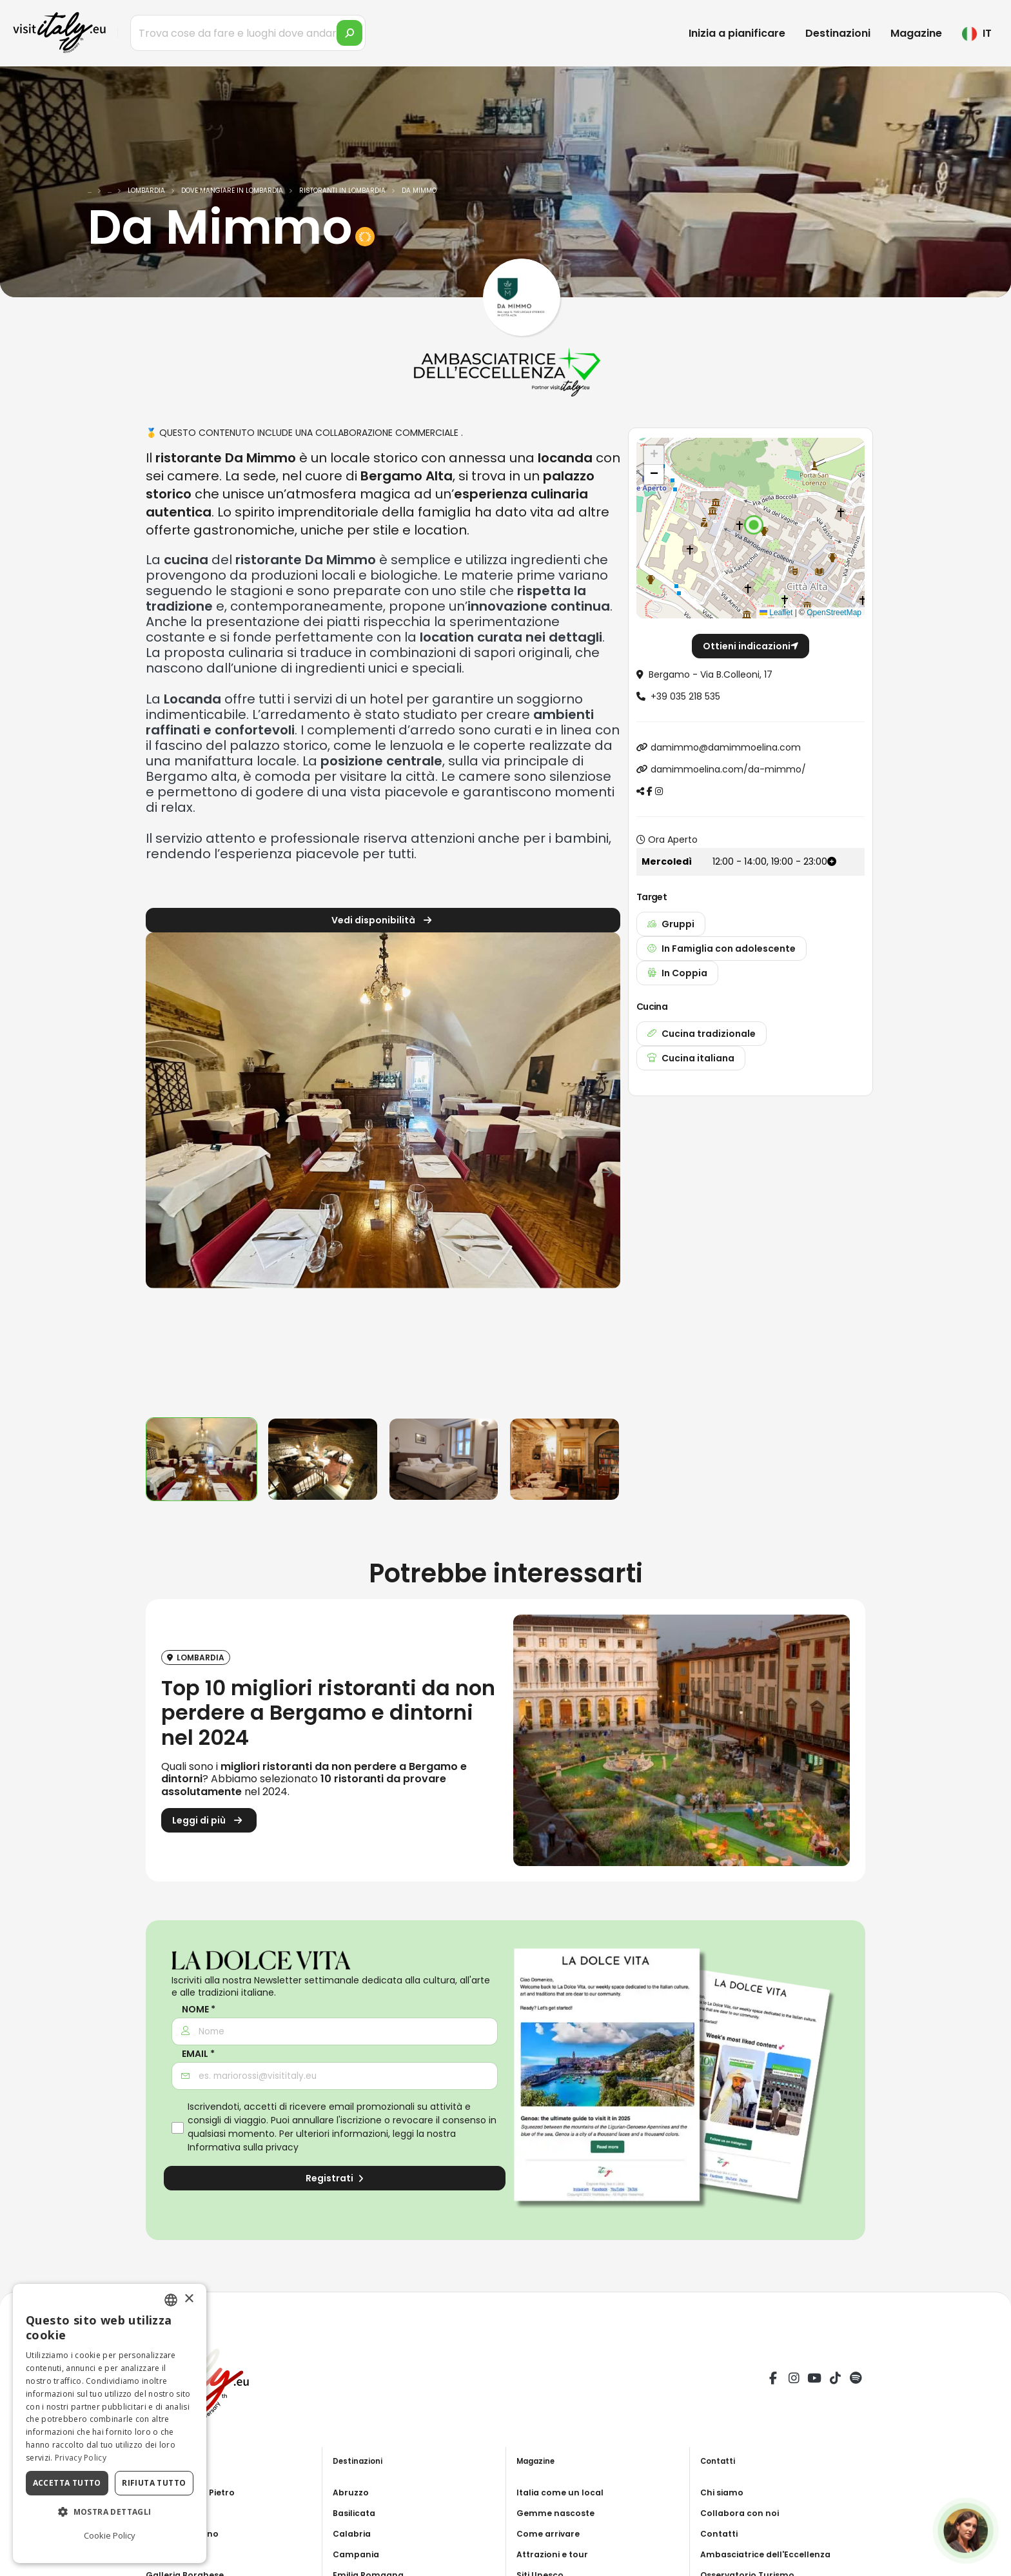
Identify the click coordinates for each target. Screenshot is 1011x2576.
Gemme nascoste (558, 2512)
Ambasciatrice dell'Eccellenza (771, 2554)
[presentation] (161, 1169)
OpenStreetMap (834, 612)
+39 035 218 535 (685, 696)
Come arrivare (550, 2533)
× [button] (188, 2299)
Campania (358, 2554)
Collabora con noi (742, 2512)
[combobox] (170, 2300)
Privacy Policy (80, 2457)
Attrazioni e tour (555, 2554)
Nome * (198, 2009)
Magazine (916, 33)
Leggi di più (209, 1822)
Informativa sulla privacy (243, 2147)
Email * (198, 2054)
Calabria (354, 2533)
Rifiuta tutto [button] (154, 2482)
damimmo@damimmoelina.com (726, 747)
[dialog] (109, 2423)
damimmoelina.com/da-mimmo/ (728, 769)
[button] (753, 525)
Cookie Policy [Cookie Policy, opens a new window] (109, 2535)
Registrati (335, 2178)
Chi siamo (723, 2492)
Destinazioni (837, 33)
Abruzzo (352, 2492)
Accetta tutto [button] (67, 2482)
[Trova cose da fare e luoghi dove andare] (248, 33)
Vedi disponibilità (383, 922)
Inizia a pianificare (737, 33)
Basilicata (357, 2512)
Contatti (721, 2533)
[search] (349, 33)
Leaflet (776, 612)
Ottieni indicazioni (750, 646)
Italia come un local (563, 2492)
